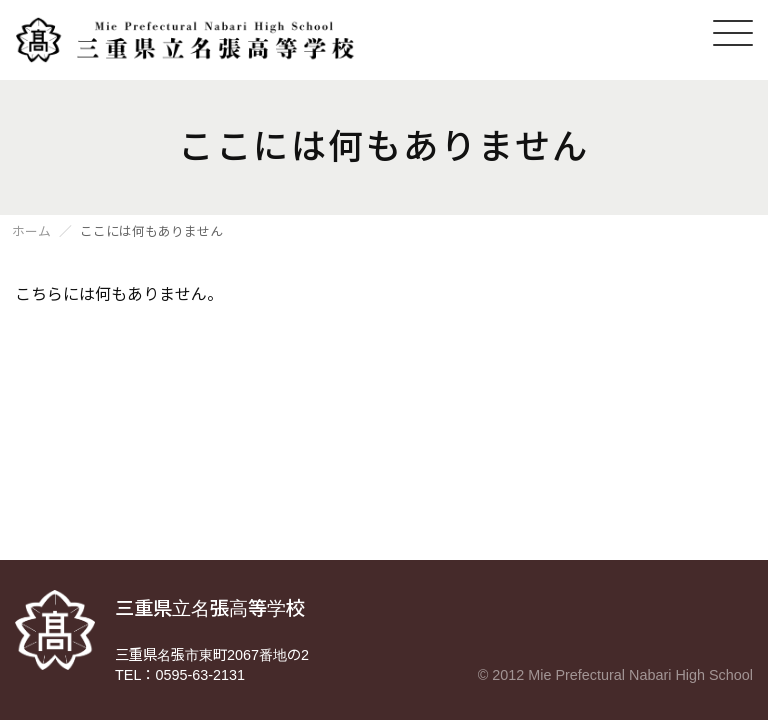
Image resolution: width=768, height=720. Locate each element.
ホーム (31, 232)
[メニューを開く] (733, 33)
